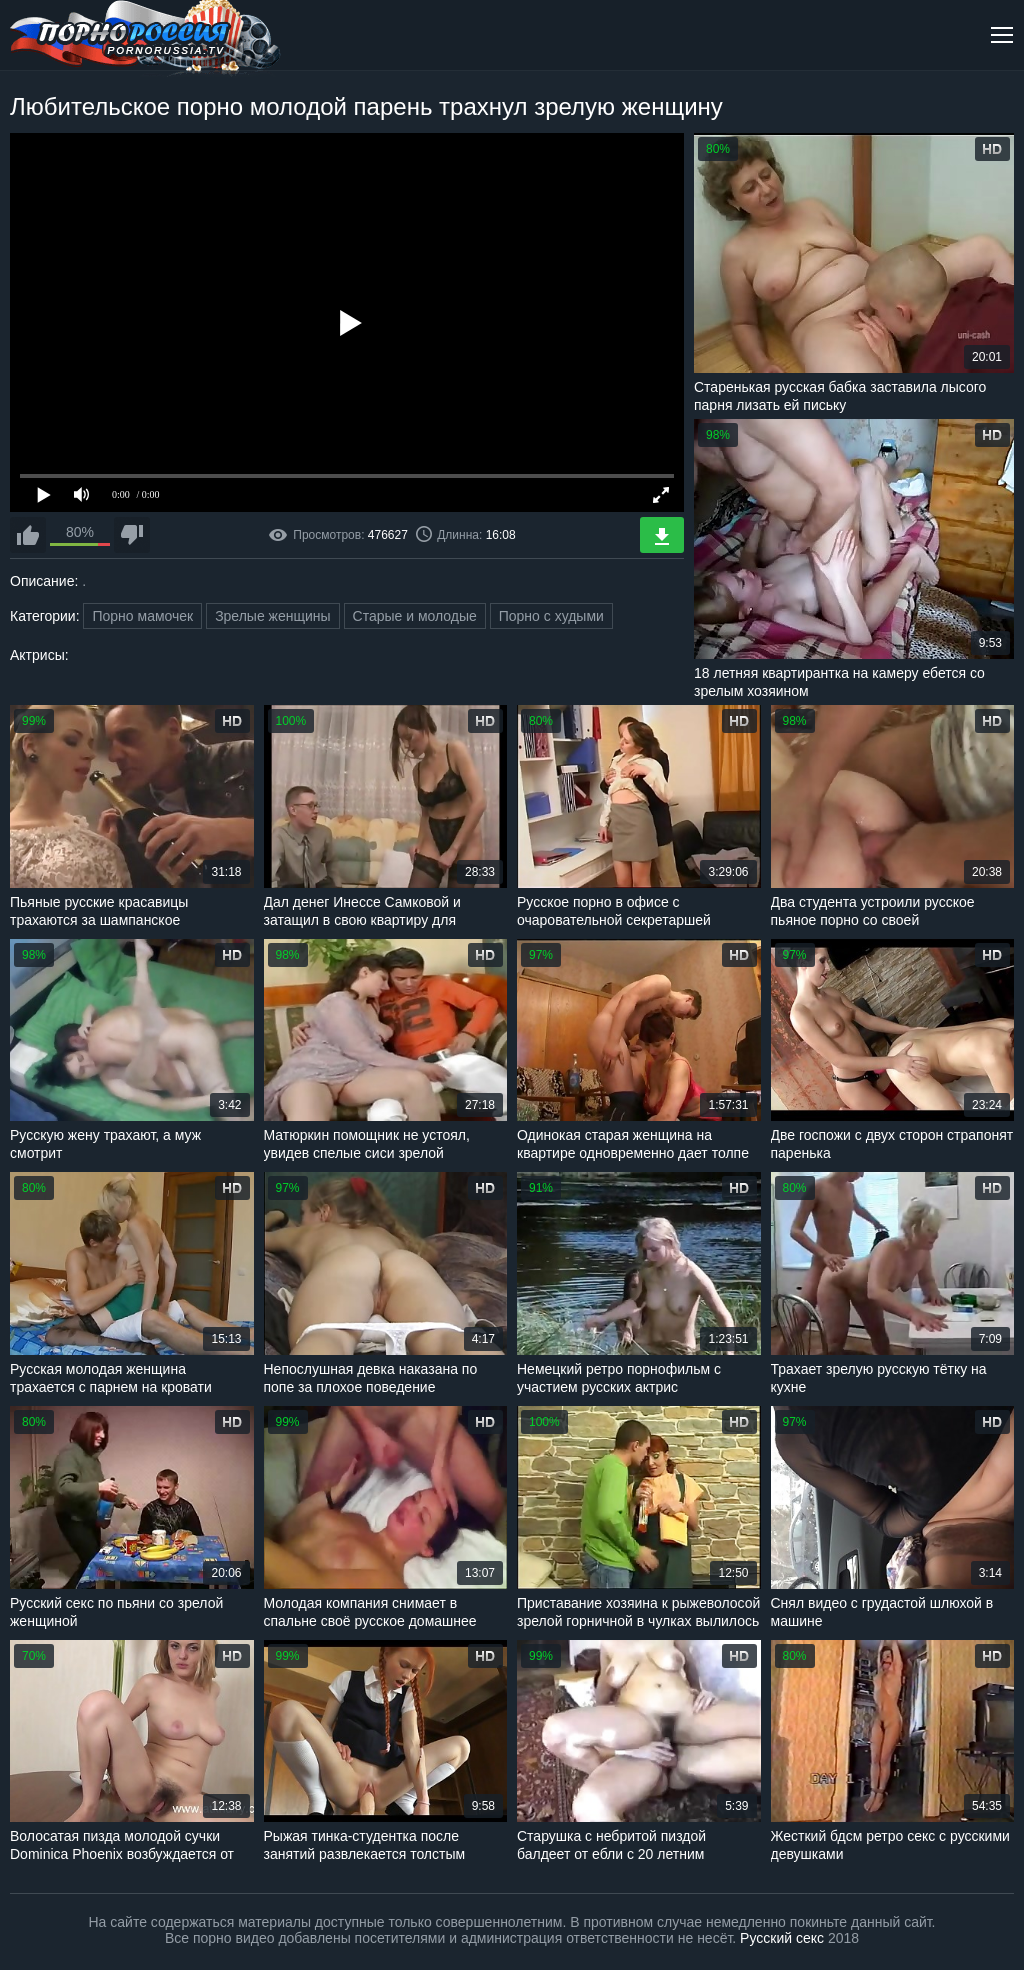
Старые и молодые (415, 616)
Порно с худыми (551, 616)
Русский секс (782, 1938)
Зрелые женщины (273, 616)
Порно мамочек (142, 616)
